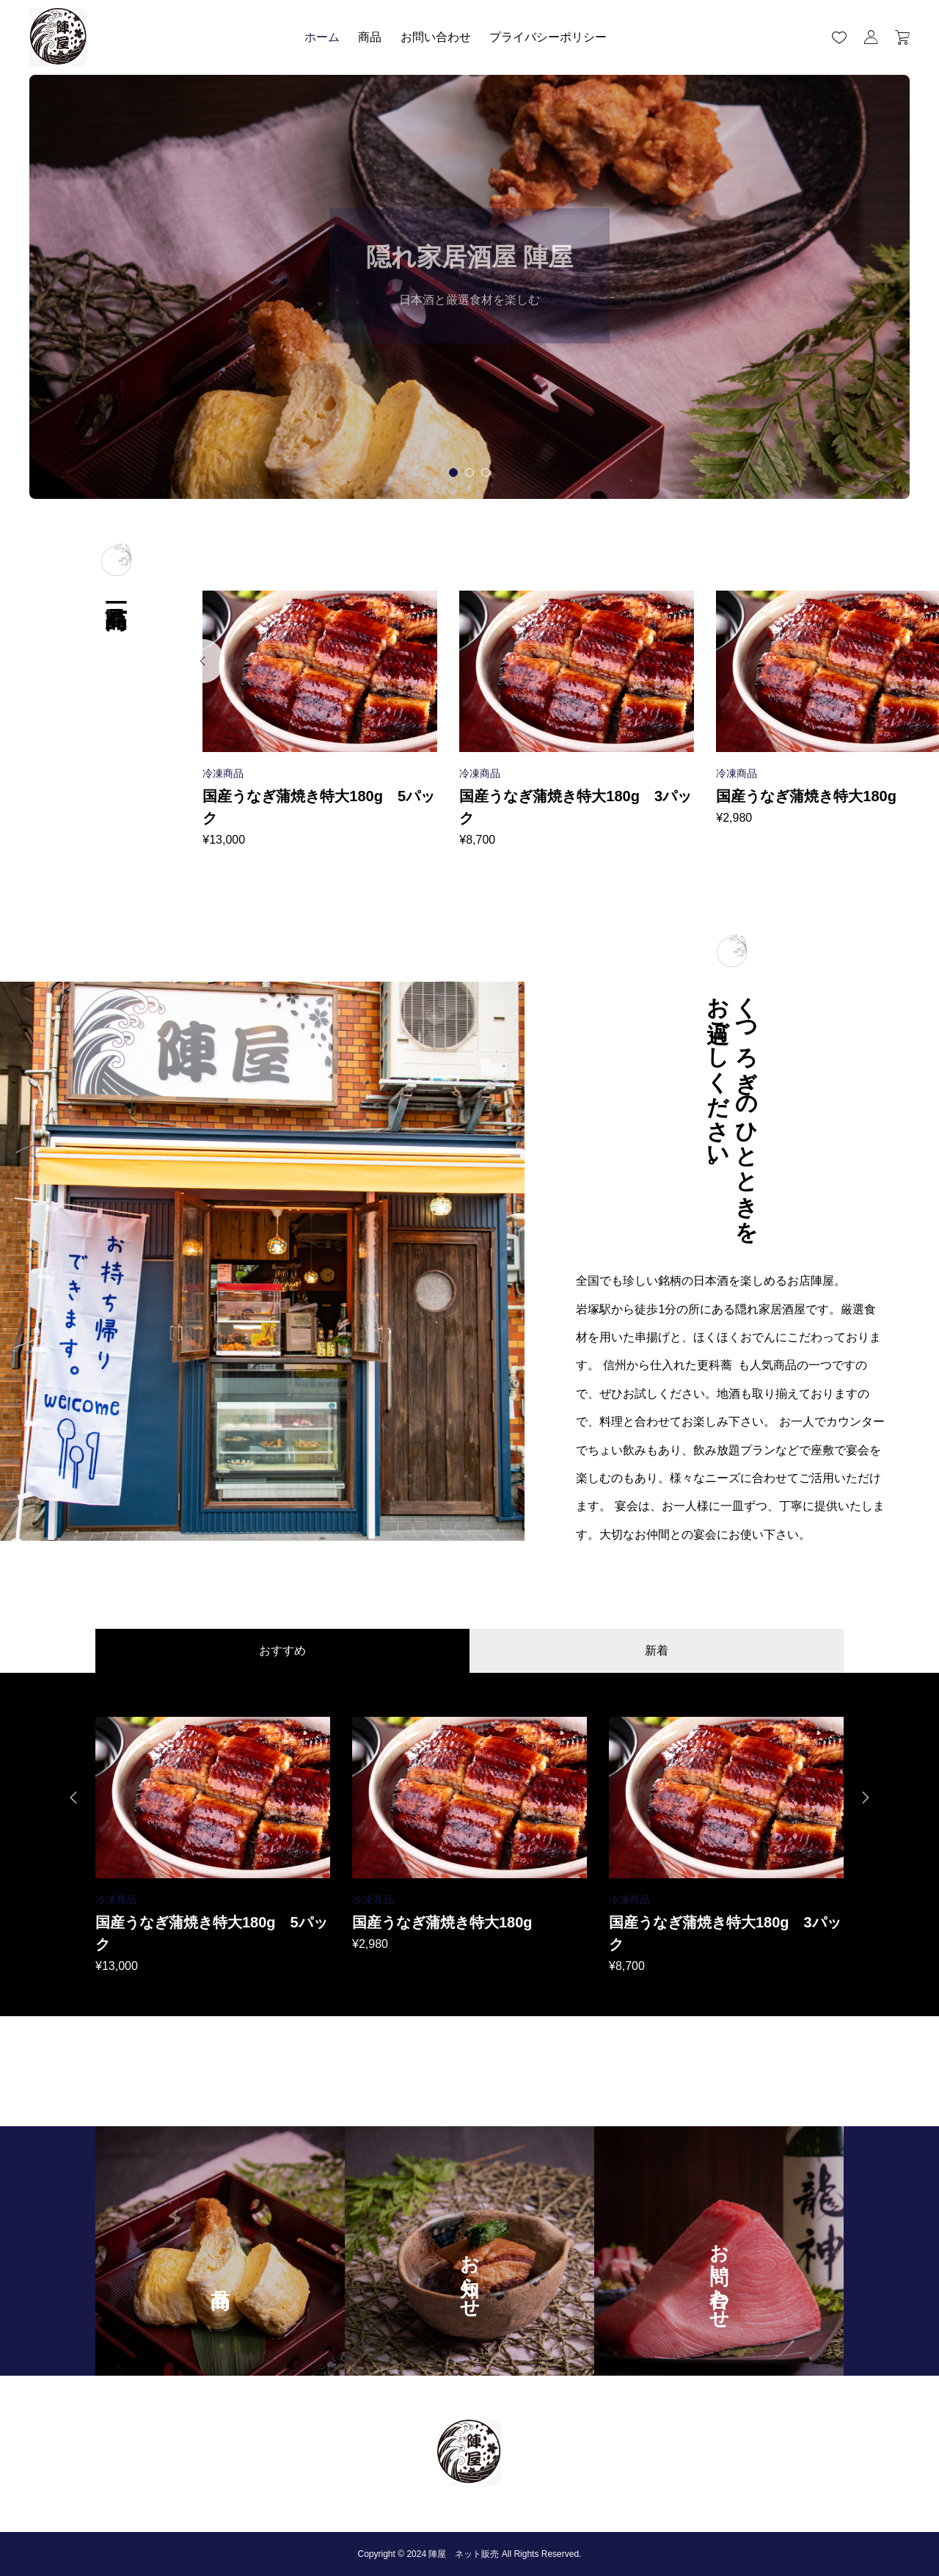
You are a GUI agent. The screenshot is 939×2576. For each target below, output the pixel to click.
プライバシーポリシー (548, 37)
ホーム (322, 37)
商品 (369, 37)
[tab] (453, 472)
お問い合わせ (436, 37)
